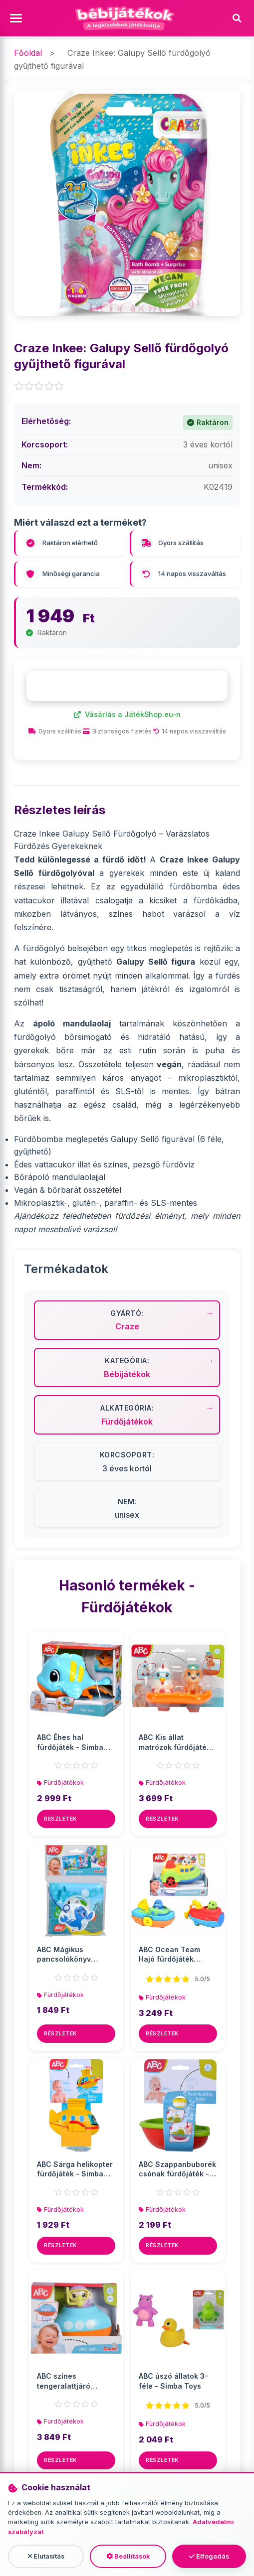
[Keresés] (237, 18)
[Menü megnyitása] (17, 18)
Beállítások (128, 2556)
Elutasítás (46, 2556)
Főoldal (28, 53)
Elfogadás (209, 2556)
